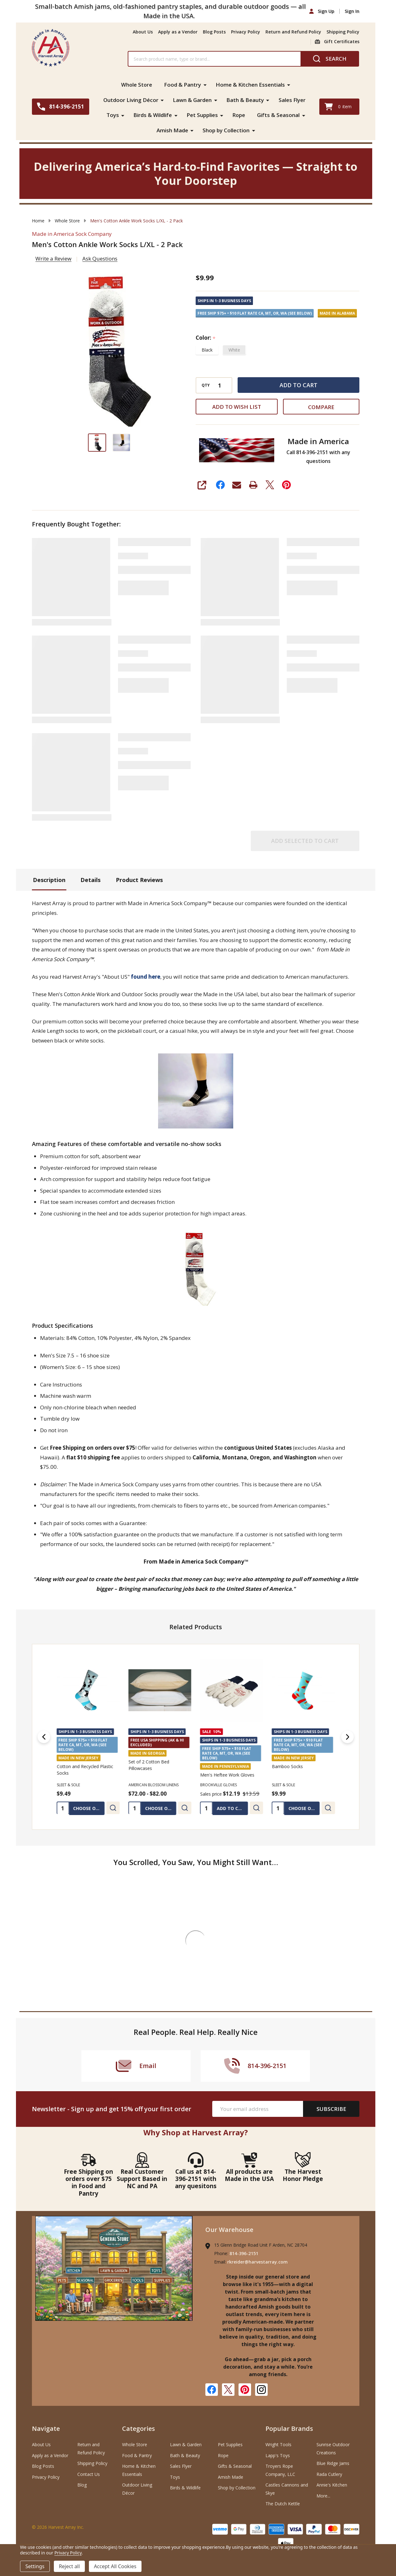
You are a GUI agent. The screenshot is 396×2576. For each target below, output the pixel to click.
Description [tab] (49, 879)
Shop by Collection (226, 129)
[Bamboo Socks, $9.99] (303, 1689)
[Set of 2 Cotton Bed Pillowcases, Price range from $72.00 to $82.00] (159, 1689)
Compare (321, 406)
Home (38, 220)
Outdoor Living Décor (130, 99)
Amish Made (172, 129)
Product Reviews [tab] (139, 879)
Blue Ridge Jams (332, 2463)
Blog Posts (214, 32)
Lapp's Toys (277, 2455)
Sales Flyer (292, 99)
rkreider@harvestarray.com (257, 2261)
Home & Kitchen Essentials (250, 84)
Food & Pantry (182, 84)
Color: (206, 337)
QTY (206, 385)
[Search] (330, 59)
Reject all (69, 2566)
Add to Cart (298, 384)
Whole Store (136, 84)
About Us (143, 32)
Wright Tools (278, 2444)
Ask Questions (99, 257)
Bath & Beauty (245, 99)
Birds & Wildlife (152, 114)
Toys (112, 114)
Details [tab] (90, 879)
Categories (138, 2428)
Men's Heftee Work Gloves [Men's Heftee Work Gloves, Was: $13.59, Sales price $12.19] (227, 1774)
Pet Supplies (202, 114)
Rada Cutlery (329, 2474)
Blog (82, 2484)
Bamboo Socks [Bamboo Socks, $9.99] (287, 1766)
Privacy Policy (245, 32)
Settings (34, 2566)
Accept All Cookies (115, 2566)
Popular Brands (289, 2428)
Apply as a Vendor (178, 32)
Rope (238, 114)
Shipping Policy (343, 32)
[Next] (347, 1736)
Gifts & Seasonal (278, 114)
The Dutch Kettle (282, 2503)
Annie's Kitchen (331, 2484)
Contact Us (88, 2474)
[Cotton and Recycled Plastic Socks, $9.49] (88, 1689)
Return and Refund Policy (293, 32)
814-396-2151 (243, 2253)
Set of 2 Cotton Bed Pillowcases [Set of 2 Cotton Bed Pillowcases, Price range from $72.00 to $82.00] (148, 1764)
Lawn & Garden (192, 99)
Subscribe (331, 2108)
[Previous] (44, 1736)
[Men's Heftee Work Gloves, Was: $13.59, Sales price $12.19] (231, 1689)
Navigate (46, 2428)
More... (323, 2495)
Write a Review (53, 257)
